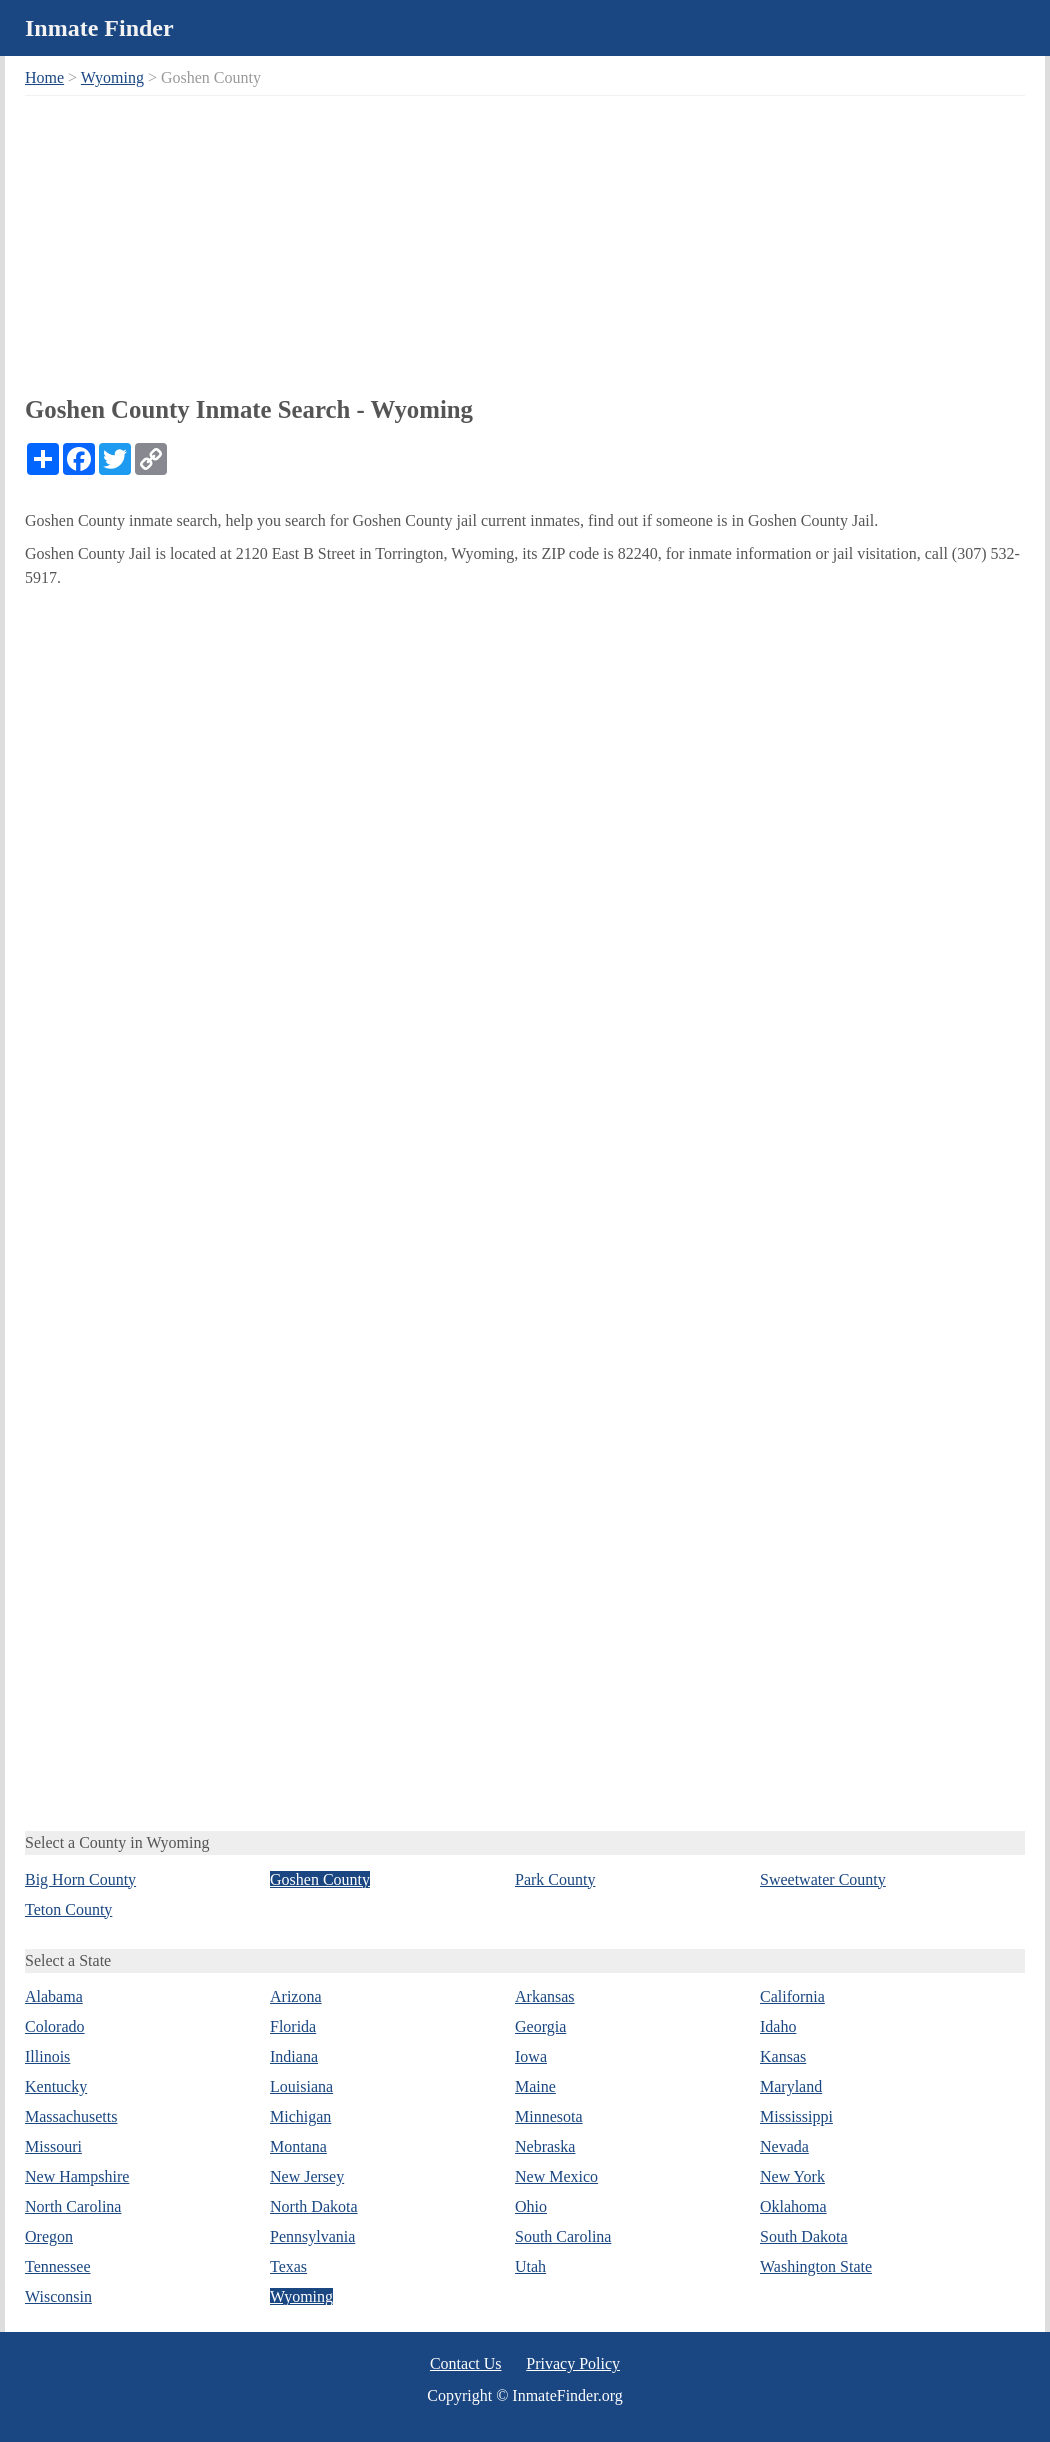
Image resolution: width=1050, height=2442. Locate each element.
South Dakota (804, 2236)
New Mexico (556, 2176)
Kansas (783, 2056)
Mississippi (796, 2116)
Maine (535, 2086)
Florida (293, 2026)
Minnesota (549, 2116)
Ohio (531, 2206)
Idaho (778, 2026)
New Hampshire (77, 2176)
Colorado (55, 2026)
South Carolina (563, 2236)
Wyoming (112, 77)
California (792, 1996)
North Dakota (314, 2206)
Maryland (791, 2086)
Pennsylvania (312, 2236)
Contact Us (466, 2363)
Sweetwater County (823, 1879)
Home (44, 77)
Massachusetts (71, 2116)
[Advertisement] (525, 241)
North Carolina (73, 2206)
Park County (555, 1879)
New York (792, 2176)
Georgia (540, 2026)
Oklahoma (793, 2206)
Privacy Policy (573, 2363)
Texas (288, 2266)
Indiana (294, 2056)
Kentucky (56, 2086)
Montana (298, 2146)
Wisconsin (58, 2296)
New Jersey (307, 2176)
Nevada (784, 2146)
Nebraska (545, 2146)
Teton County (68, 1909)
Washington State (816, 2266)
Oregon (49, 2236)
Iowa (531, 2056)
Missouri (53, 2146)
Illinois (47, 2056)
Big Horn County (80, 1879)
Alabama (54, 1996)
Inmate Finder (99, 28)
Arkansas (545, 1996)
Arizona (296, 1996)
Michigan (300, 2116)
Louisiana (301, 2086)
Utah (530, 2266)
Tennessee (58, 2266)
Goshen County (320, 1879)
